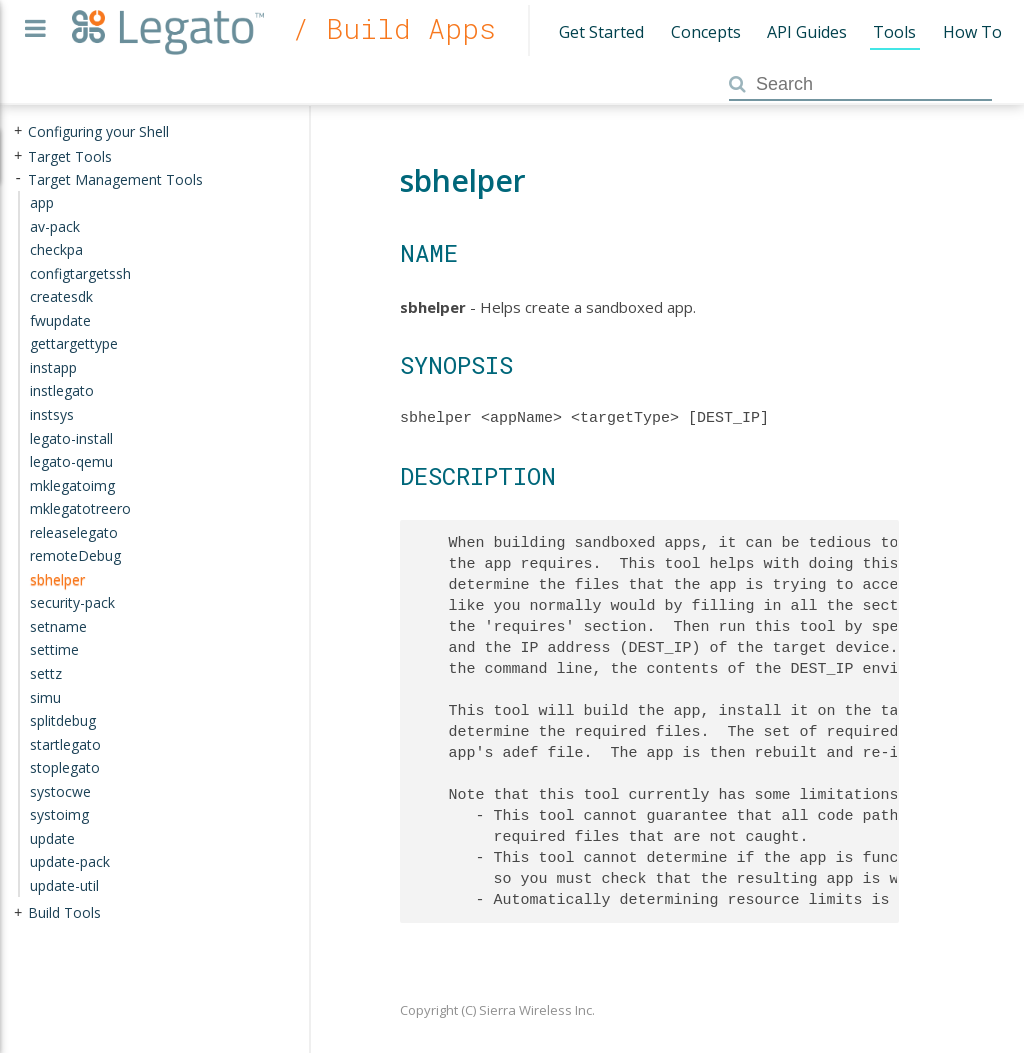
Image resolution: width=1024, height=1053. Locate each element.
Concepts (706, 32)
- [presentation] (18, 178)
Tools (894, 32)
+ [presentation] (18, 131)
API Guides (807, 32)
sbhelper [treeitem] (57, 579)
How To (972, 32)
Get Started (601, 32)
